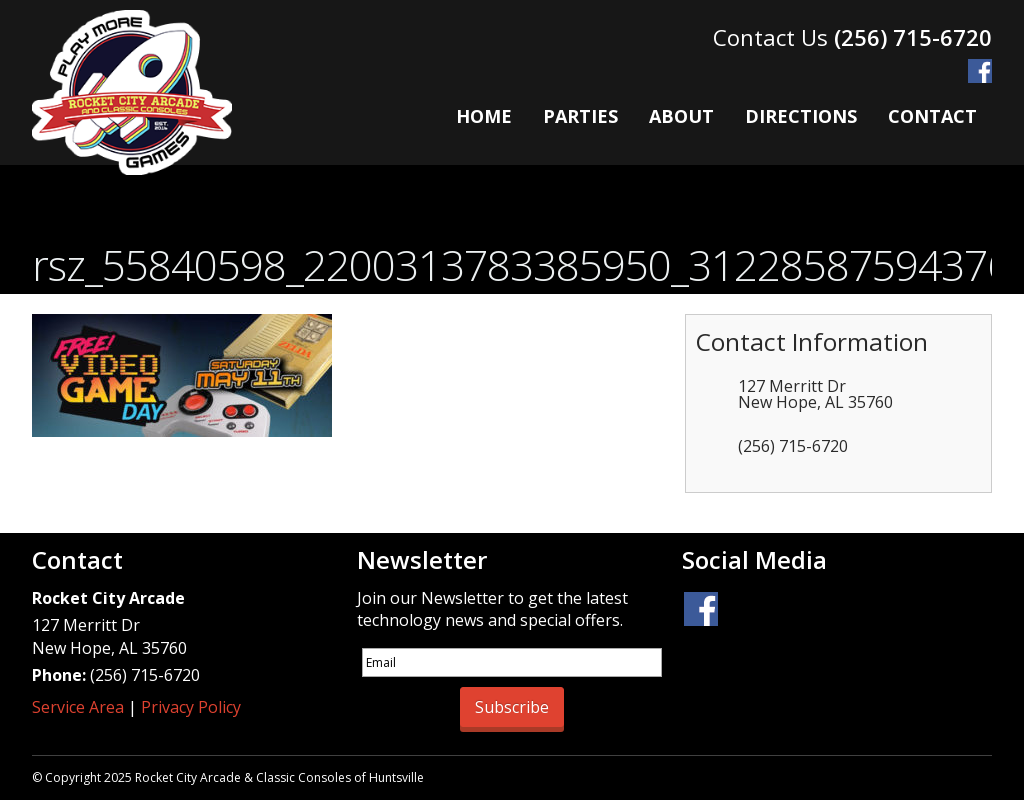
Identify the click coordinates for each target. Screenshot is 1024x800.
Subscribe (512, 707)
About (681, 116)
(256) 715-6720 (913, 37)
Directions (801, 116)
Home (484, 116)
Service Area (78, 707)
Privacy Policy (191, 707)
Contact (932, 116)
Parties (580, 116)
